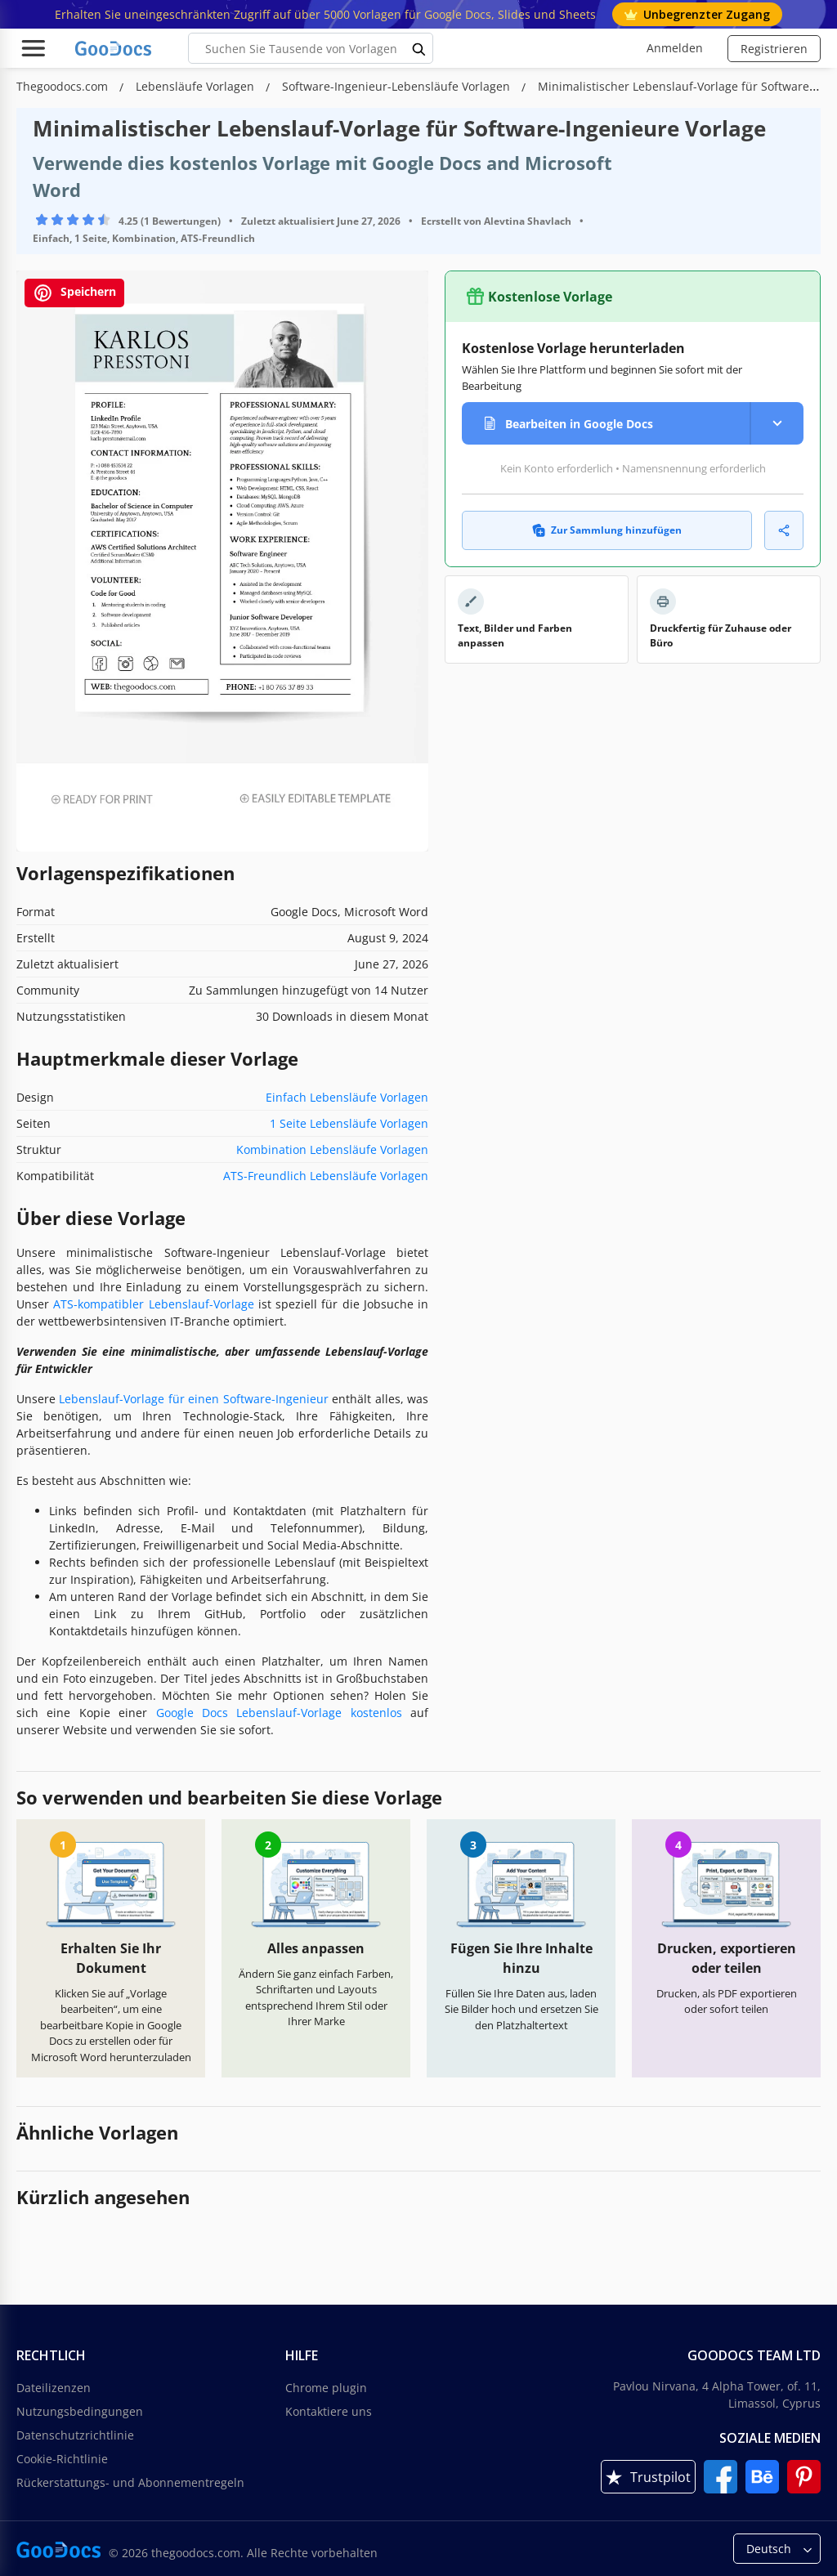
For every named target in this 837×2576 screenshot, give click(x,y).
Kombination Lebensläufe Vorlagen (332, 1149)
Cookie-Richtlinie (62, 2458)
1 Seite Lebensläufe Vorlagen (349, 1123)
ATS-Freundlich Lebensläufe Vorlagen (325, 1175)
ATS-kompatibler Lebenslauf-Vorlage (153, 1304)
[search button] (419, 48)
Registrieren (774, 48)
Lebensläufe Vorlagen (196, 86)
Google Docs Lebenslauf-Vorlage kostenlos (279, 1712)
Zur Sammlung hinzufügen (607, 530)
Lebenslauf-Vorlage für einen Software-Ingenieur (193, 1399)
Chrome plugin (326, 2387)
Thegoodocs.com (63, 86)
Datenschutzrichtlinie (75, 2435)
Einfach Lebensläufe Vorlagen (347, 1097)
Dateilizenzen (53, 2387)
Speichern (74, 293)
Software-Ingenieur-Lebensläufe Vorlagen (397, 86)
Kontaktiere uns (328, 2411)
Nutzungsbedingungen (79, 2411)
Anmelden (675, 48)
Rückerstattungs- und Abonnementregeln (130, 2482)
